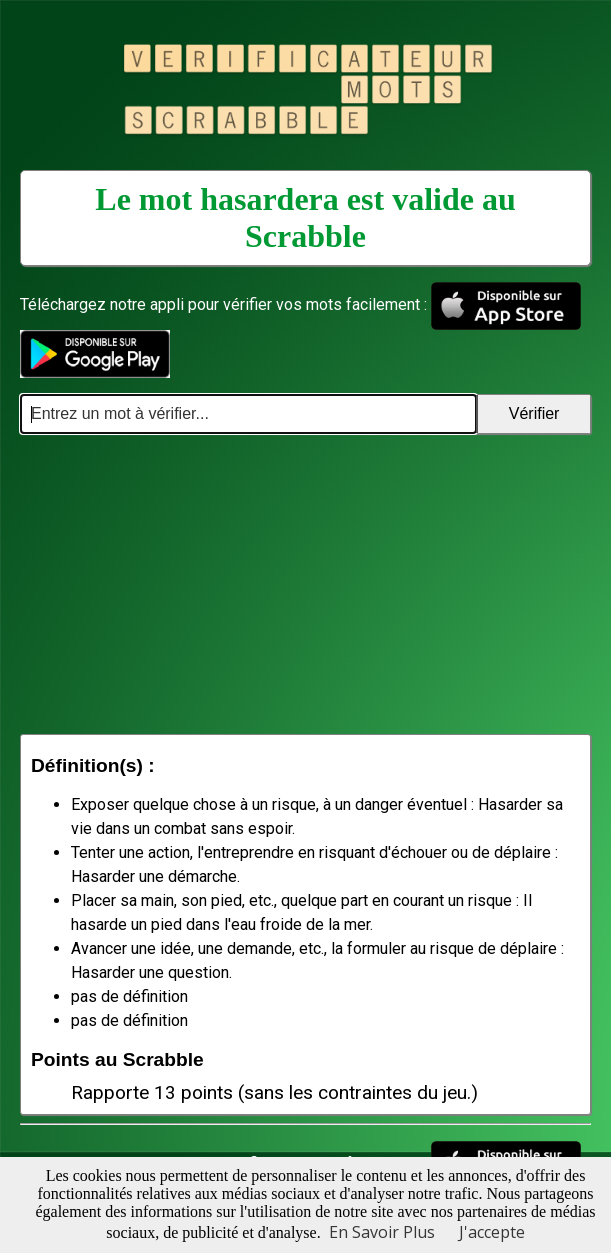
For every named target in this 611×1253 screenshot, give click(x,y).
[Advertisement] (305, 584)
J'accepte (492, 1232)
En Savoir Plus (382, 1232)
